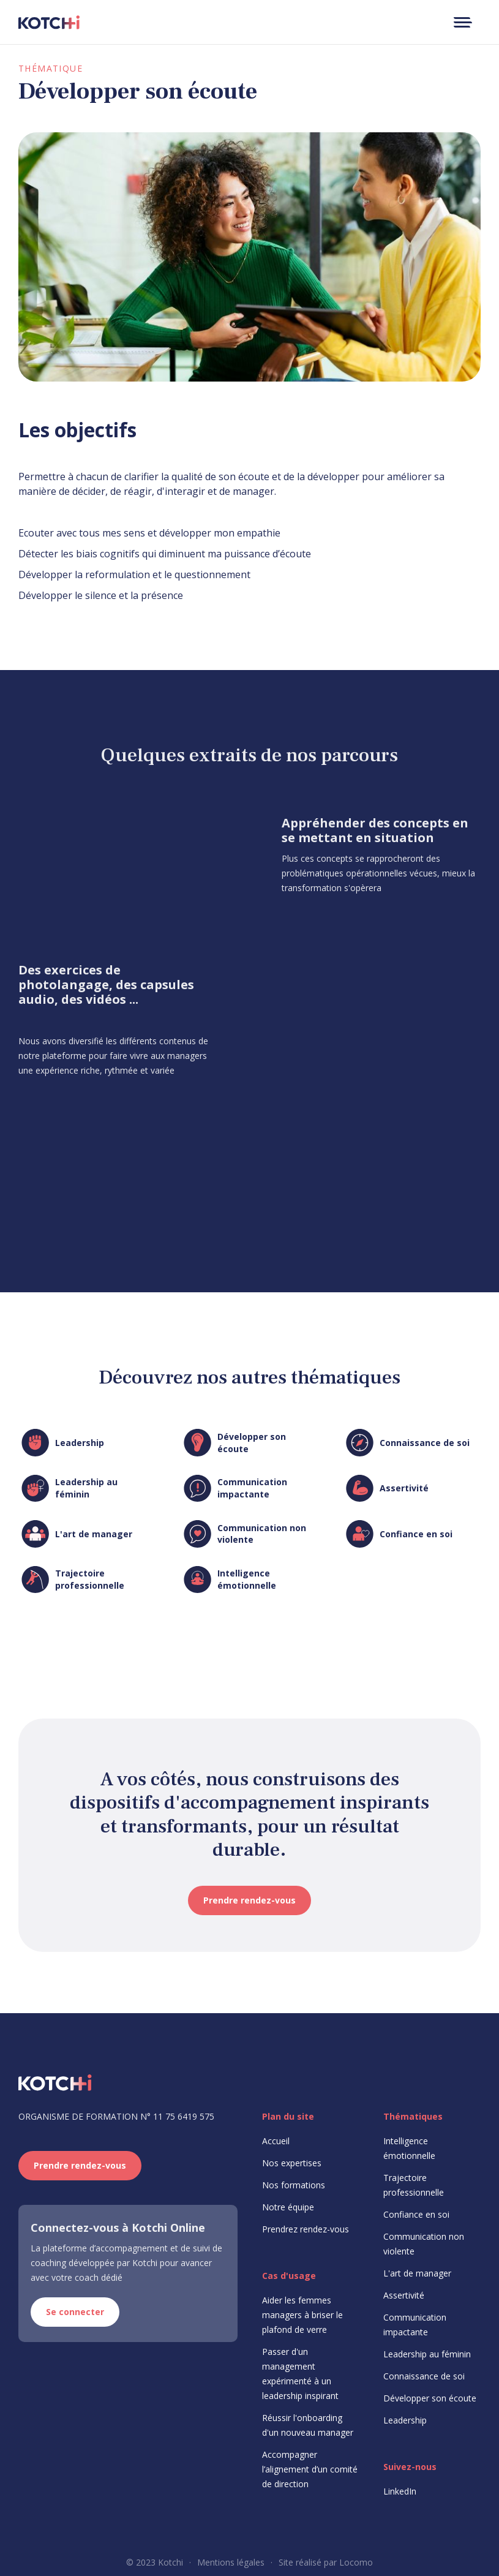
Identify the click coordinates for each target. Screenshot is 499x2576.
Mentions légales (231, 2562)
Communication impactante (414, 2324)
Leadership (405, 2420)
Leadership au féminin (427, 2354)
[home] (49, 22)
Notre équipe (288, 2207)
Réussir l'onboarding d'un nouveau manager (307, 2425)
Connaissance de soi (424, 2376)
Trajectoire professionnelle (413, 2185)
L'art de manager (417, 2273)
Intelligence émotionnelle (409, 2148)
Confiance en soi (416, 2214)
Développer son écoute (429, 2398)
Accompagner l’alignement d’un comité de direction (310, 2469)
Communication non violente (423, 2244)
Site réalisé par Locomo (326, 2562)
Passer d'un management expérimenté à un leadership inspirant (300, 2373)
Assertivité (403, 2295)
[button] (462, 22)
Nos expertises (291, 2163)
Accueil (276, 2141)
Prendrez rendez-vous (305, 2229)
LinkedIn (399, 2491)
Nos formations (293, 2185)
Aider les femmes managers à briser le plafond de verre (302, 2314)
